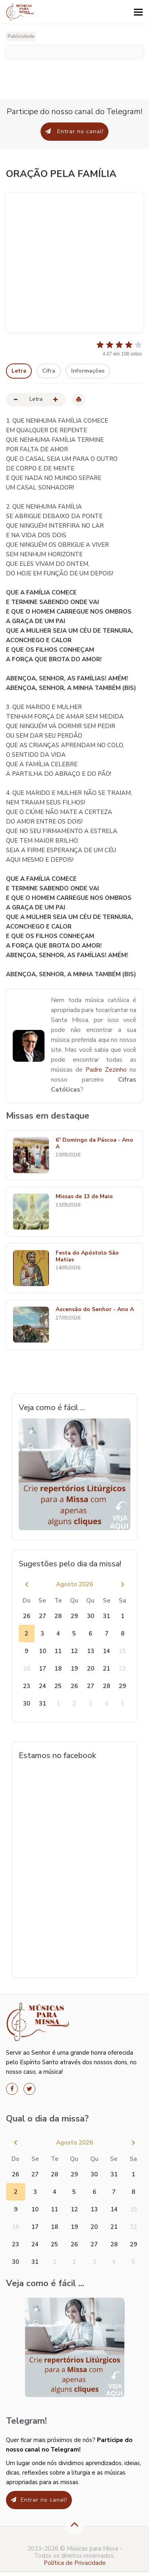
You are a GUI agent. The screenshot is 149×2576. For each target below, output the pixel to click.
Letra (19, 371)
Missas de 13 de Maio (84, 1196)
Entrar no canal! (74, 131)
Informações (87, 371)
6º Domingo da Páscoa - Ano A (94, 1143)
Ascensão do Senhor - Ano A (95, 1309)
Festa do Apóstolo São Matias (87, 1256)
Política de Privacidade (75, 2562)
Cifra (48, 371)
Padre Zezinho (106, 1069)
